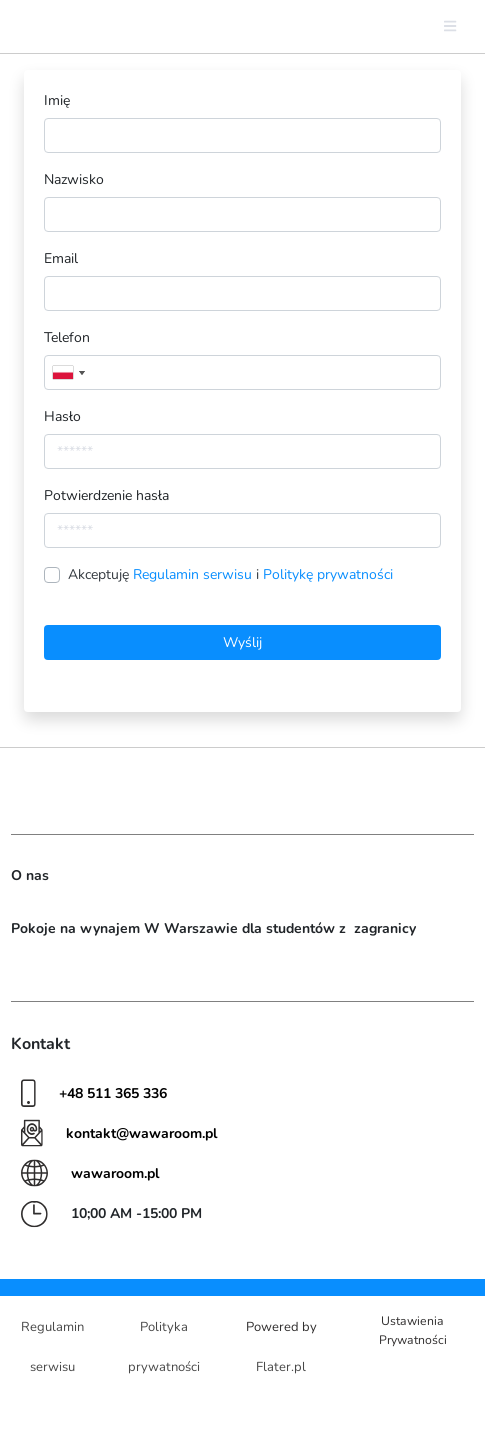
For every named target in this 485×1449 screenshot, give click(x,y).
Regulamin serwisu (194, 574)
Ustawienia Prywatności (413, 1330)
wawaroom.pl (115, 1173)
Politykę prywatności (328, 574)
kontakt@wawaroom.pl (141, 1133)
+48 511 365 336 (113, 1093)
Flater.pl (281, 1367)
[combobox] (68, 372)
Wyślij (242, 642)
